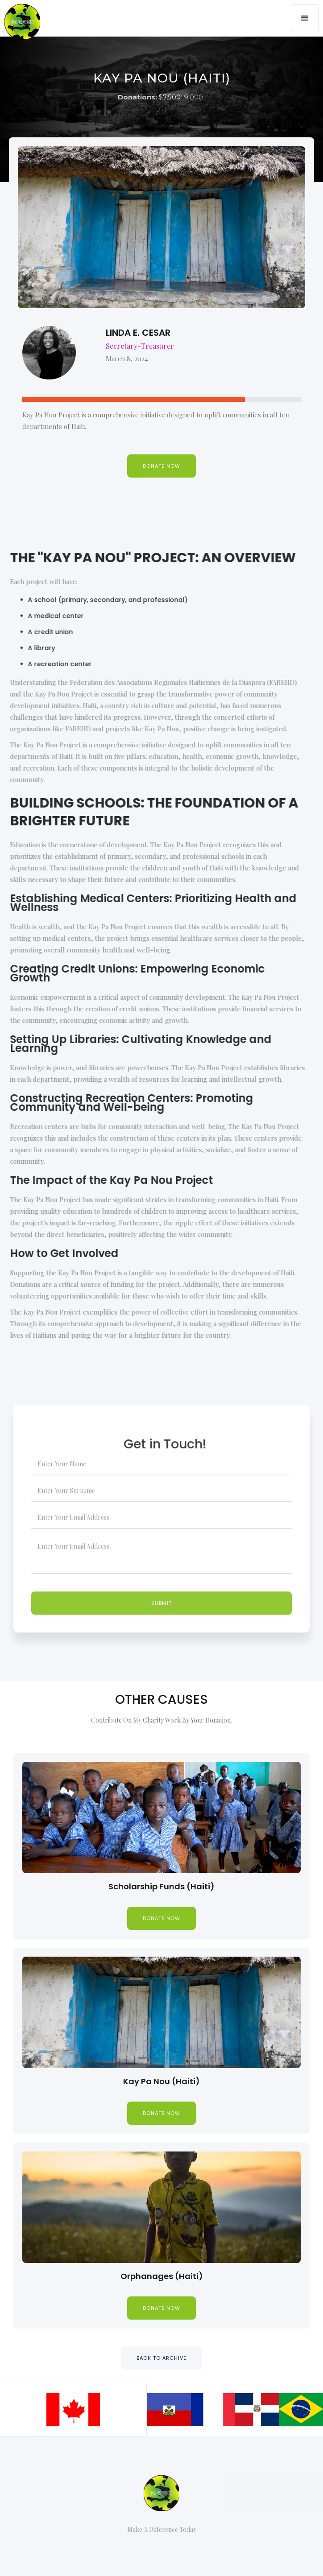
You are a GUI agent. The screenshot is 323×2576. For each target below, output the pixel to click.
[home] (20, 11)
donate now (161, 1918)
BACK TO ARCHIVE (161, 2358)
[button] (305, 18)
